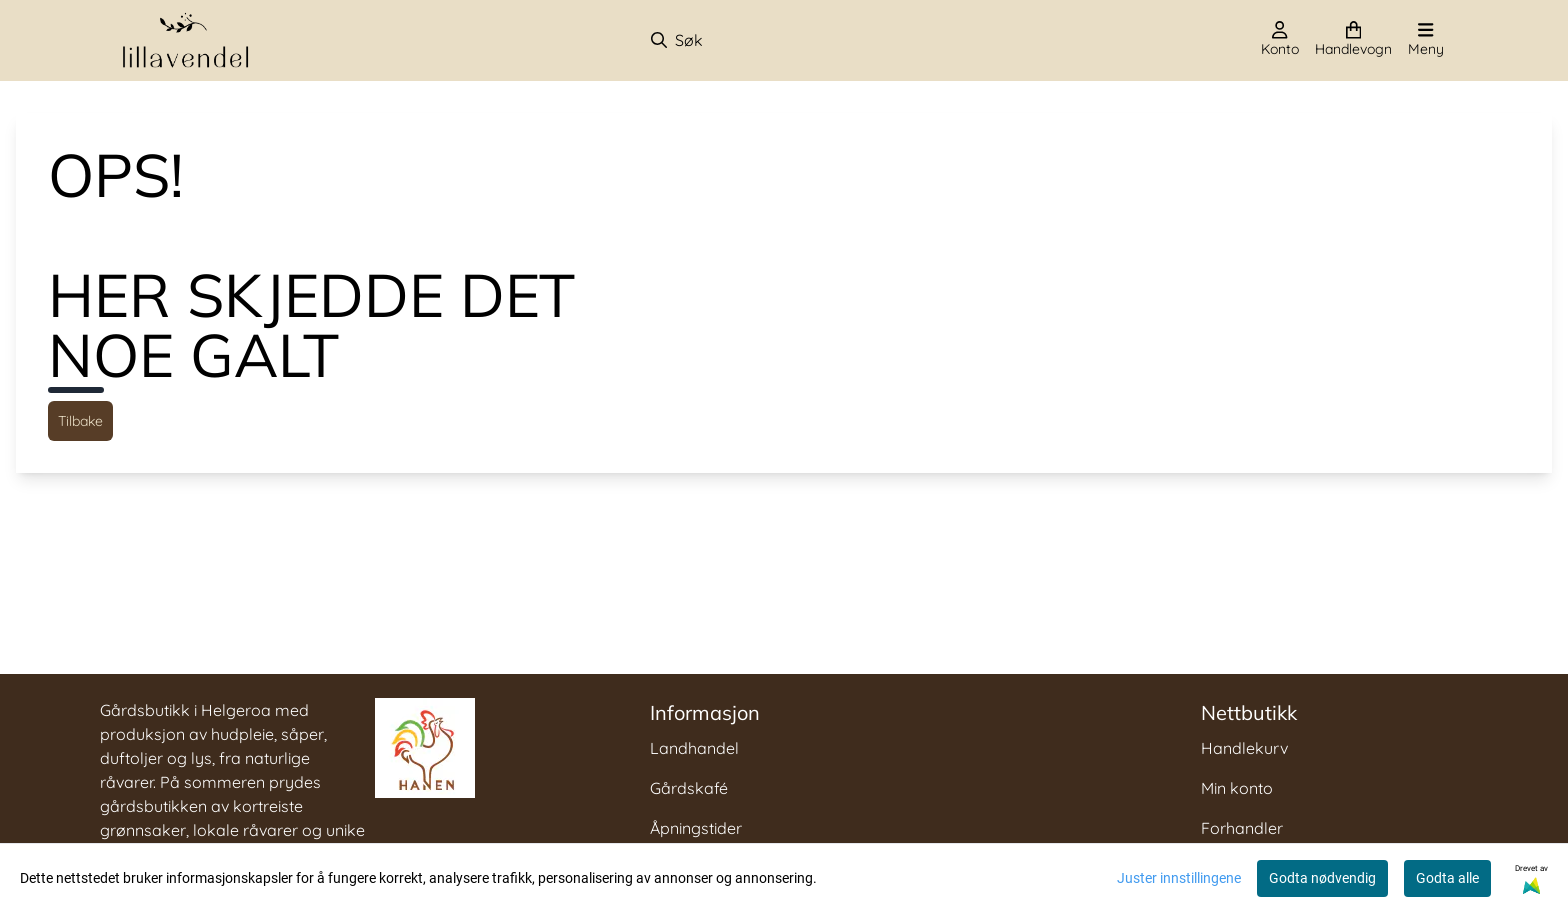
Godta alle (1447, 878)
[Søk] (754, 40)
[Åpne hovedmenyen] (1426, 40)
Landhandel (694, 748)
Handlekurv (1244, 748)
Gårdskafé (689, 788)
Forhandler (1242, 828)
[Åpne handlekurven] (1353, 40)
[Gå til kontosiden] (1280, 40)
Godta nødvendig (1322, 878)
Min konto (1237, 788)
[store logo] (186, 40)
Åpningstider (696, 828)
